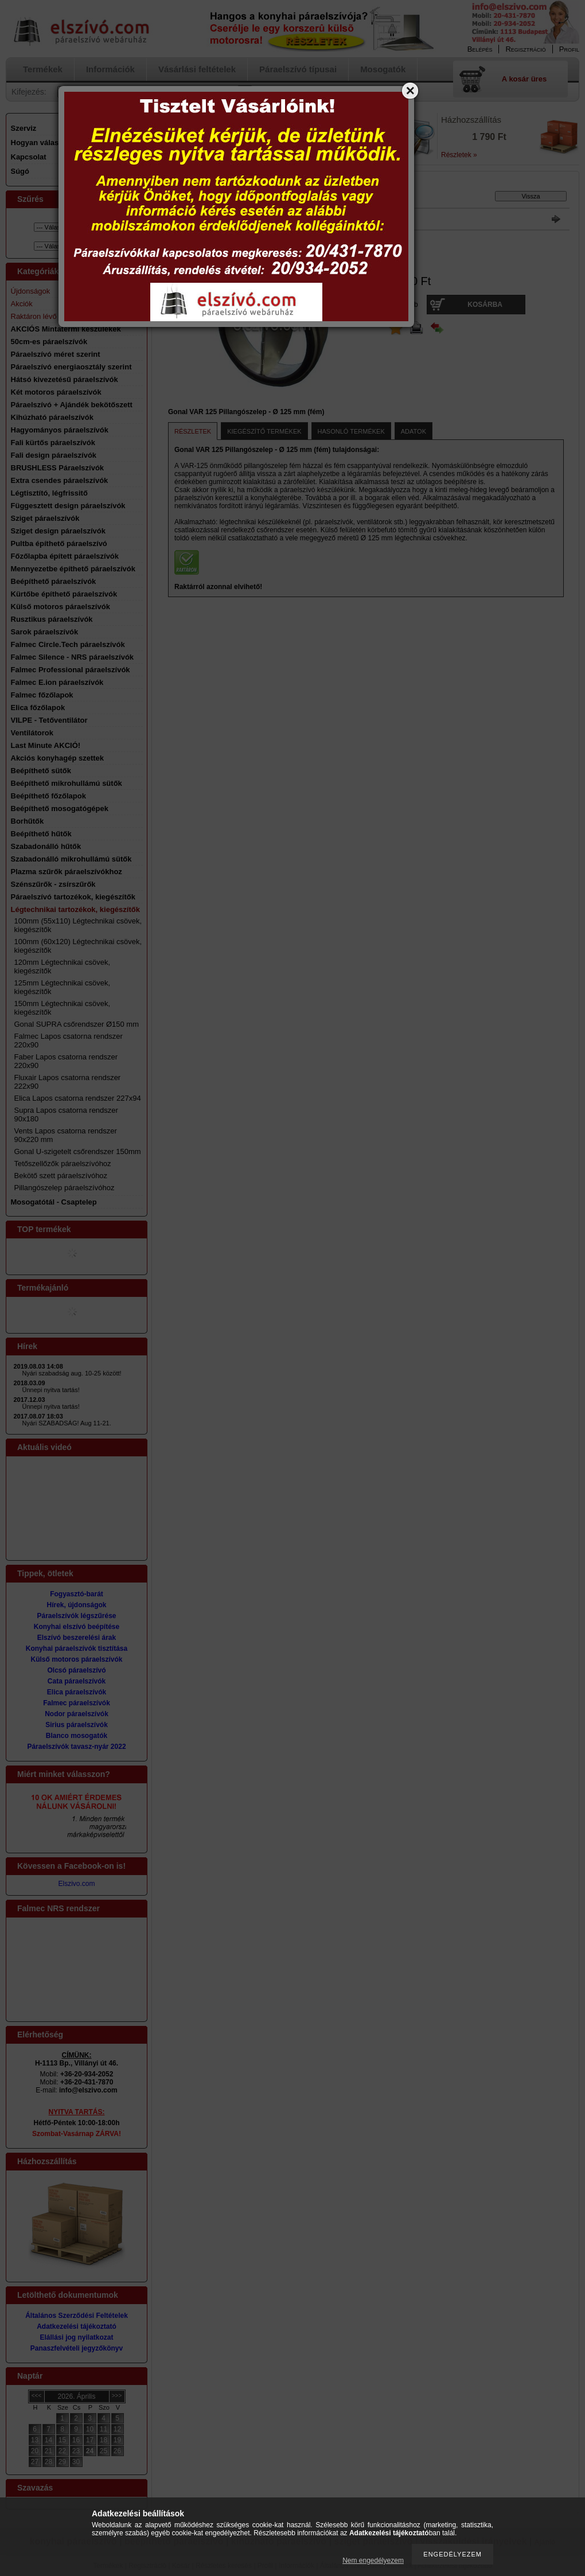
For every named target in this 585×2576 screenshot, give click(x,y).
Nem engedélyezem (373, 2560)
